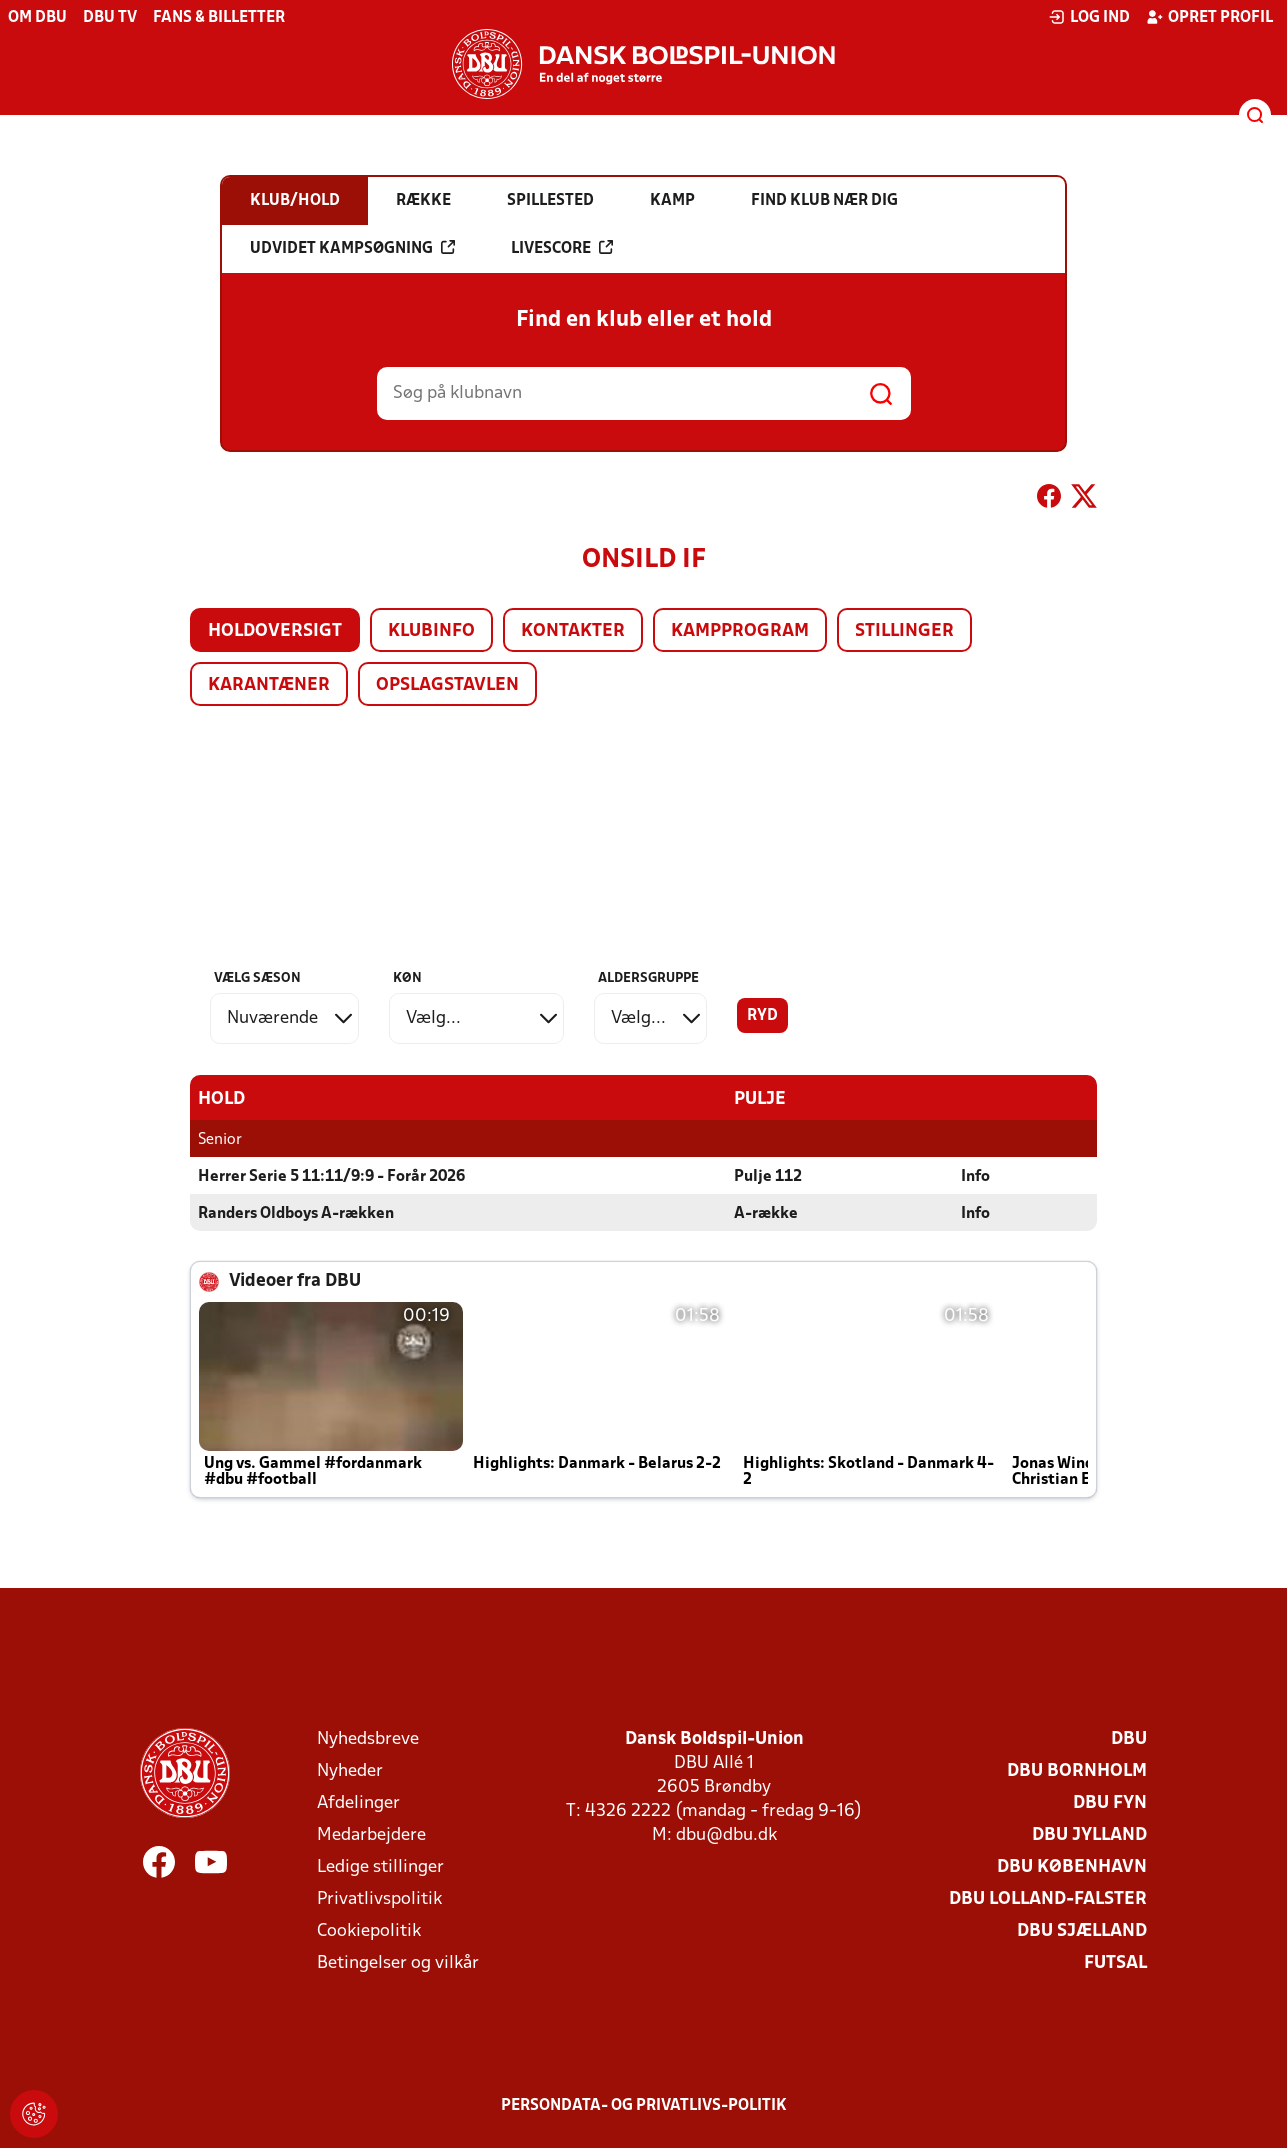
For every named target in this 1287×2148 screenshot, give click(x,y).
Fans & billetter (219, 18)
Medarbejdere (371, 1834)
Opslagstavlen (447, 685)
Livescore (562, 248)
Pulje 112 (768, 1176)
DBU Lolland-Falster (1048, 1898)
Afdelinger (358, 1802)
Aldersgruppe (648, 978)
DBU (1129, 1738)
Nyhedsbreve (368, 1738)
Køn (407, 978)
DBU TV (110, 18)
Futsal (1115, 1962)
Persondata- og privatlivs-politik (644, 2105)
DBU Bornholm (1077, 1770)
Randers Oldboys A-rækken (296, 1213)
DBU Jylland (1089, 1834)
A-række (766, 1213)
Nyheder (350, 1770)
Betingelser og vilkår (398, 1962)
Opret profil (1209, 17)
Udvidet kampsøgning (352, 248)
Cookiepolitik (369, 1930)
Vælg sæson (257, 978)
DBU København (1072, 1866)
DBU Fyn (1110, 1802)
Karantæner (269, 685)
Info (975, 1176)
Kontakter (573, 631)
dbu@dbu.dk (726, 1834)
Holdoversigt (275, 631)
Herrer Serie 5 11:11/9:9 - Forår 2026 (331, 1176)
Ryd (762, 1016)
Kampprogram (740, 631)
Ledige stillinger (380, 1866)
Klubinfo (431, 631)
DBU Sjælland (1082, 1930)
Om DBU (37, 18)
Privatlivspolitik (379, 1898)
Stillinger (904, 631)
